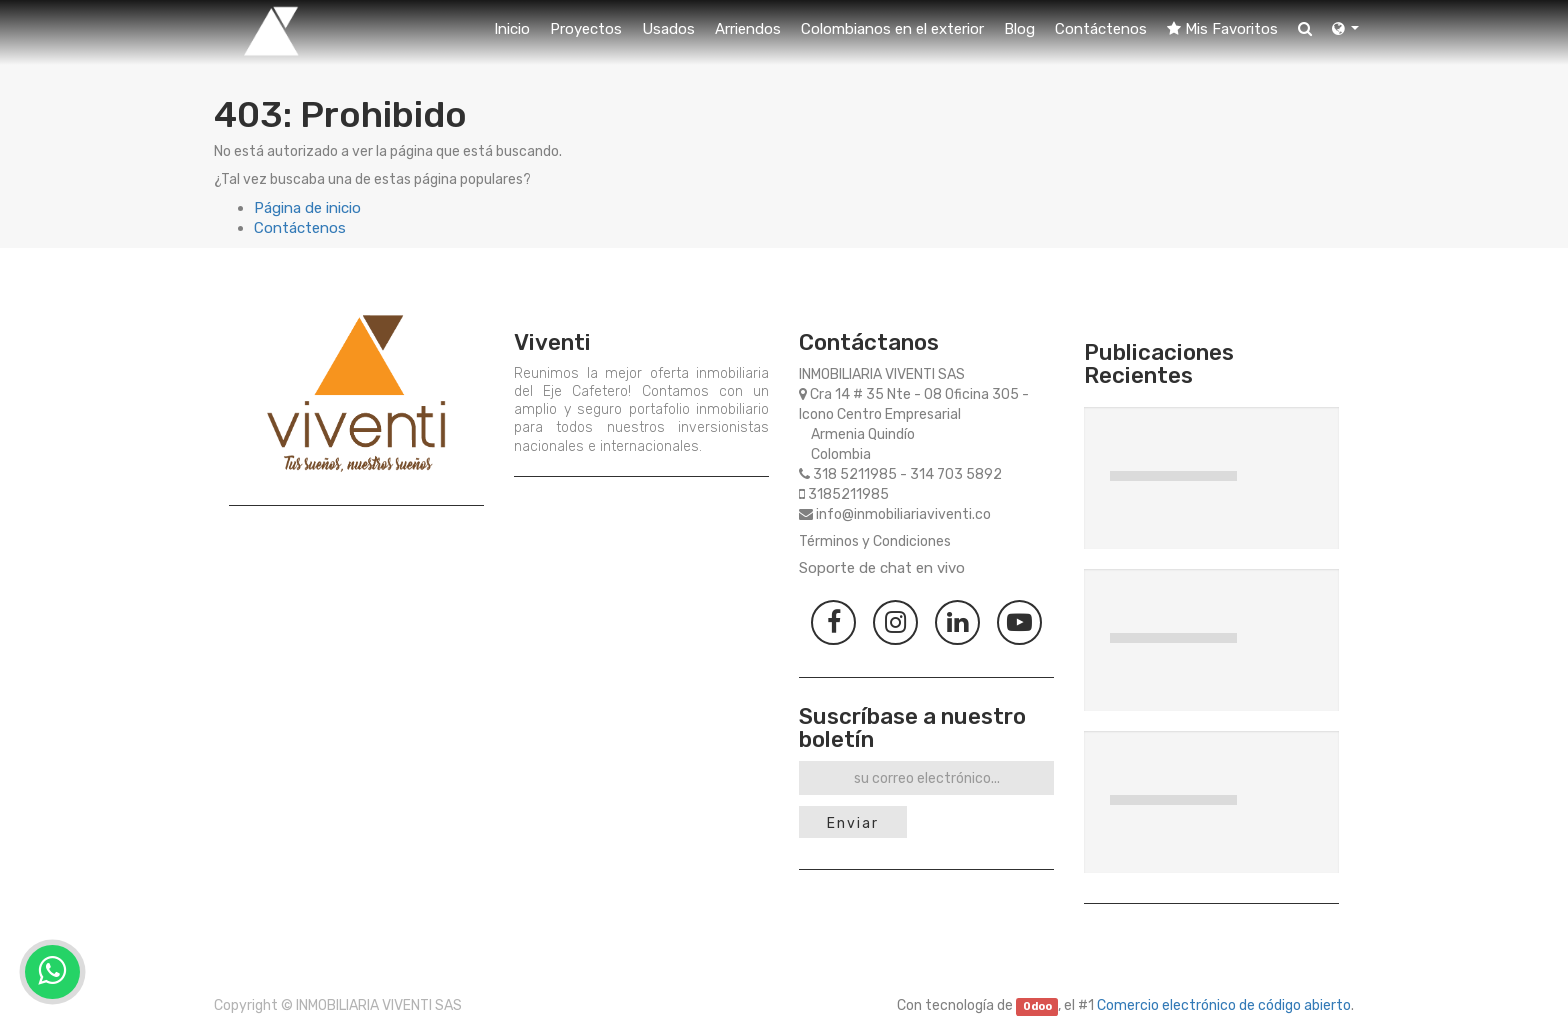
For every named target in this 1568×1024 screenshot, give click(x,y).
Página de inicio (307, 208)
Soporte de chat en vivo (882, 568)
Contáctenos (300, 228)
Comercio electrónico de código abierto (1224, 1005)
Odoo (1037, 1006)
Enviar (853, 823)
